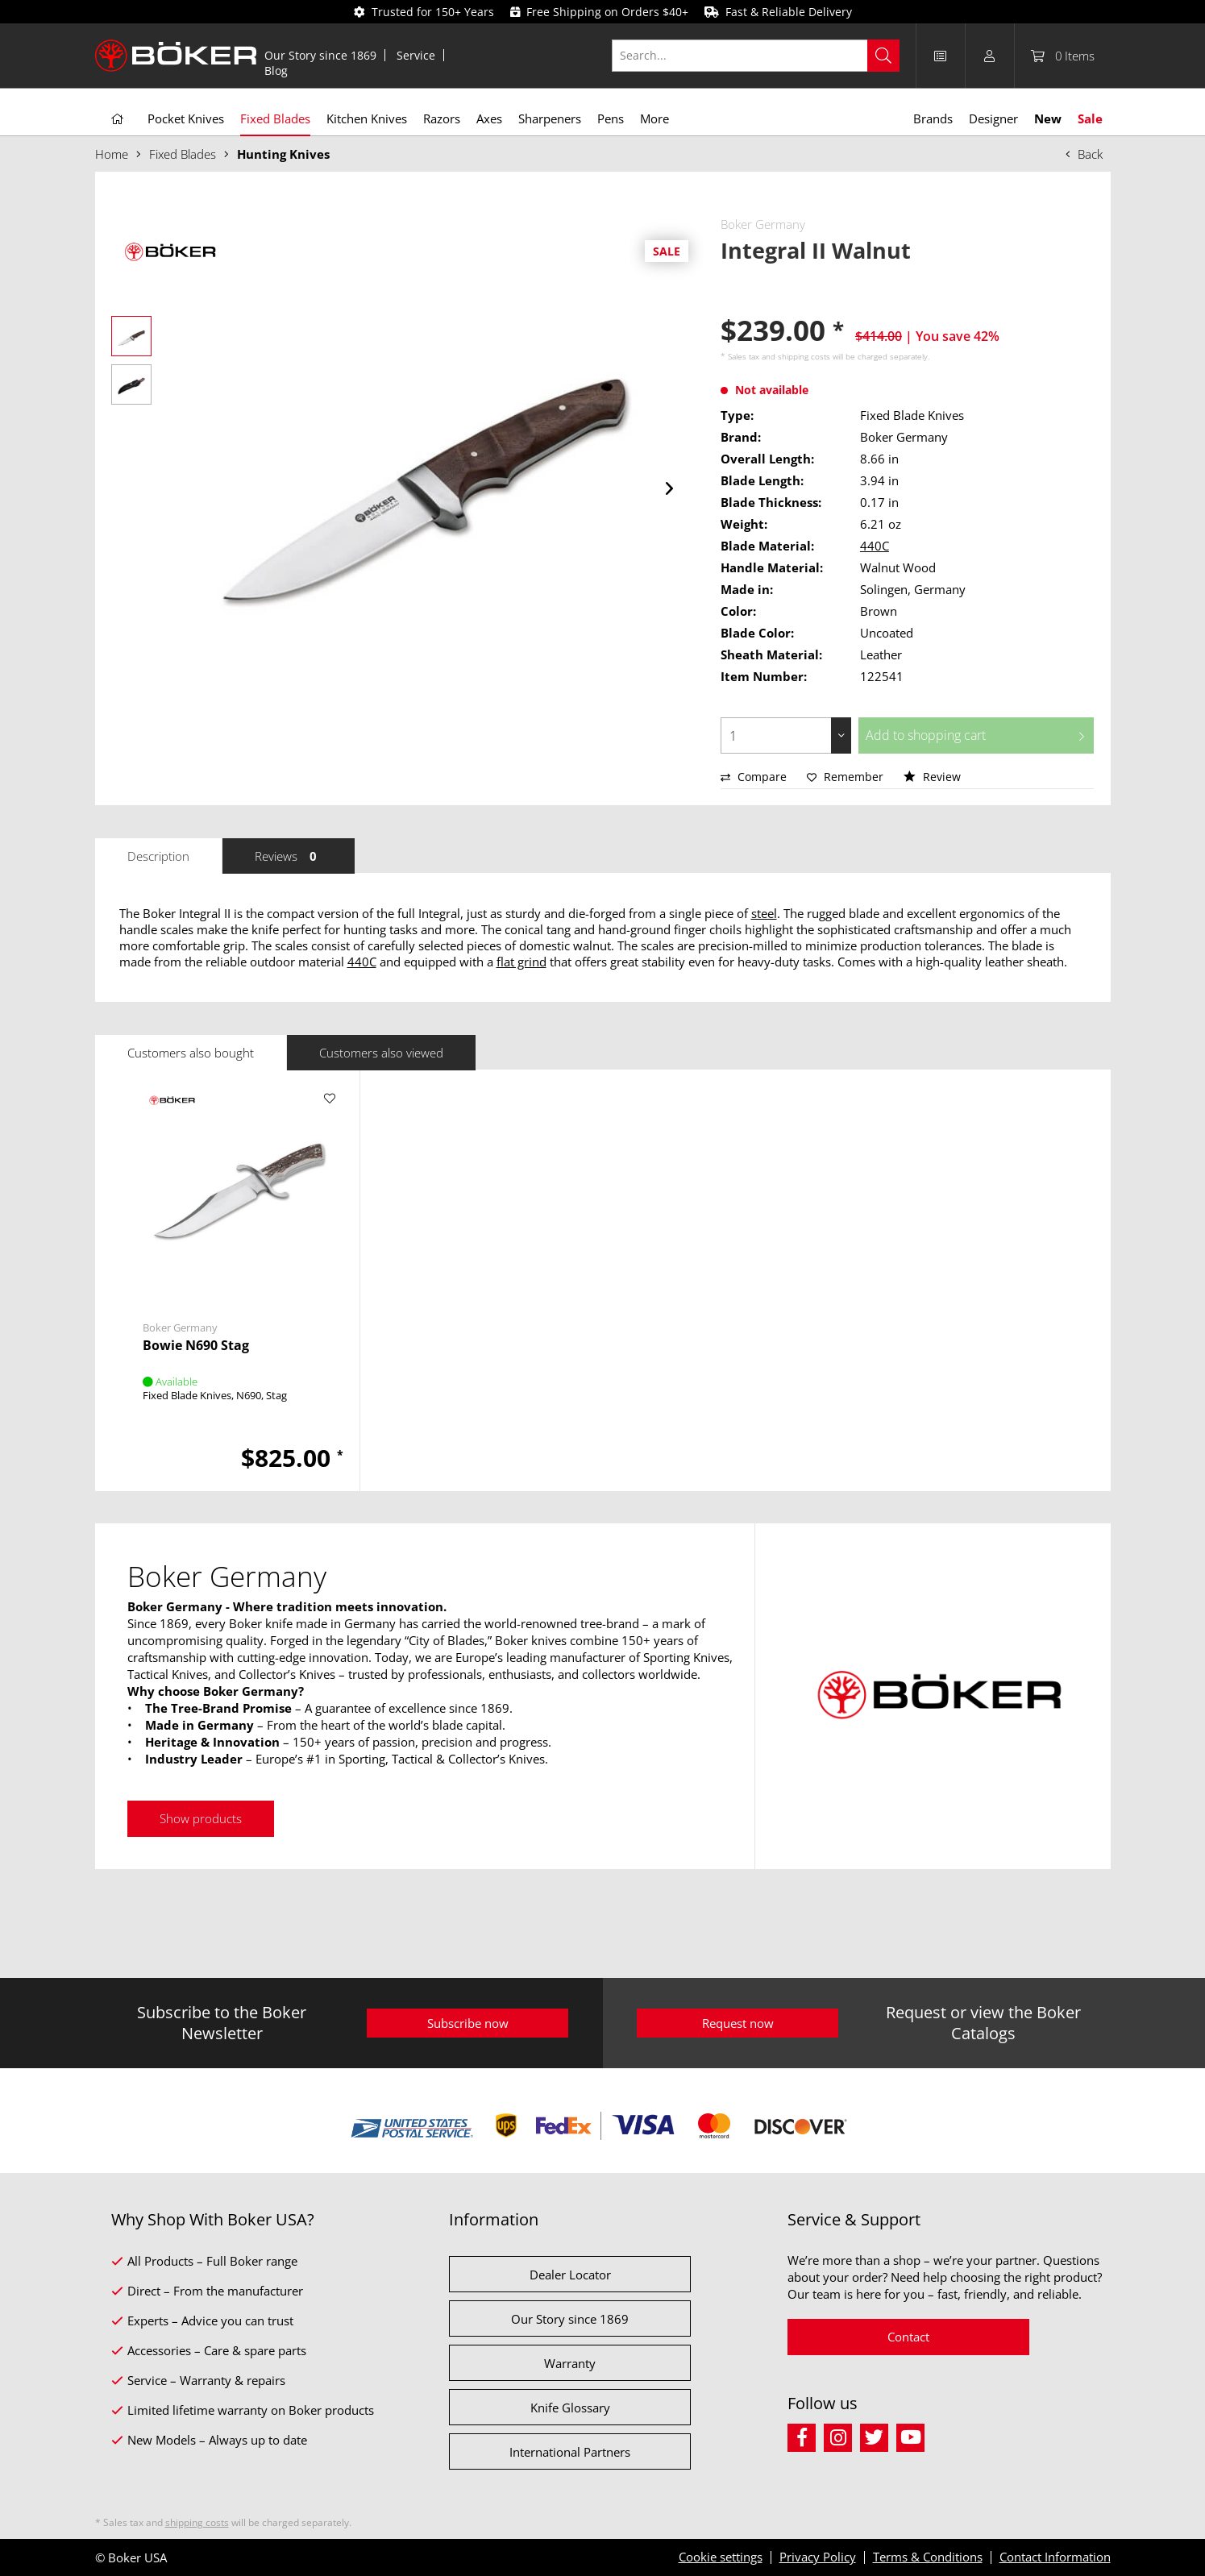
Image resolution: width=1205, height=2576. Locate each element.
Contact (908, 2337)
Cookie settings (720, 2557)
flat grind (521, 962)
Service (416, 55)
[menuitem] (320, 55)
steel (764, 913)
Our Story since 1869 (320, 55)
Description (158, 856)
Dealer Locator (570, 2274)
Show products (201, 1818)
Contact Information (1055, 2557)
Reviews (288, 856)
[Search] (883, 55)
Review (932, 776)
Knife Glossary (570, 2407)
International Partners (569, 2452)
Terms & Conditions (928, 2557)
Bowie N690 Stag (196, 1345)
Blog (276, 70)
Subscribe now (468, 2023)
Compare (754, 776)
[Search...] (756, 55)
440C (874, 546)
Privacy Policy (817, 2557)
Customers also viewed (381, 1053)
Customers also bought (190, 1053)
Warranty (570, 2363)
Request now (738, 2023)
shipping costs (804, 356)
